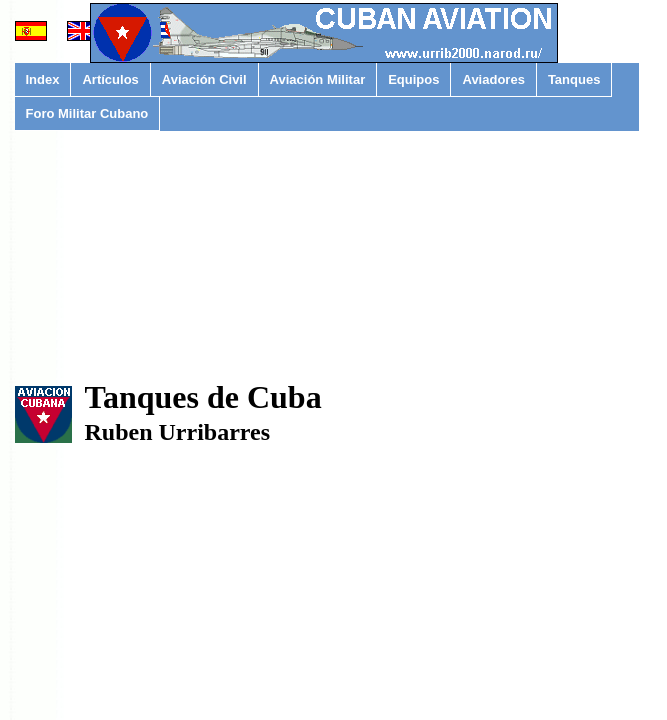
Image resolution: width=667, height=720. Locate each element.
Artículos (110, 79)
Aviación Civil (204, 79)
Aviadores (493, 79)
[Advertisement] (327, 284)
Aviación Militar (318, 79)
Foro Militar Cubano (87, 113)
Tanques (574, 79)
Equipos (413, 79)
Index (43, 79)
